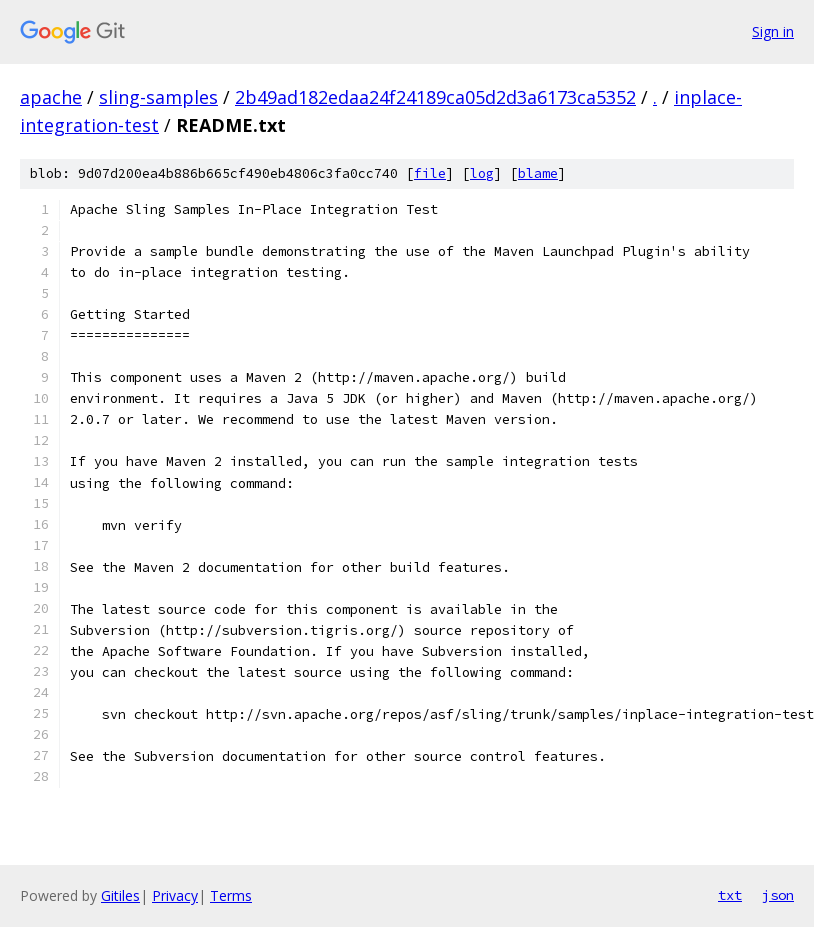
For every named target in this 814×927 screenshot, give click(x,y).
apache (51, 97)
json (778, 895)
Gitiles (120, 895)
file (430, 173)
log (482, 173)
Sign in (773, 31)
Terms (231, 895)
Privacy (175, 895)
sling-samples (158, 97)
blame (538, 173)
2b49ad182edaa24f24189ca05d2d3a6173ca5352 (435, 97)
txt (730, 895)
